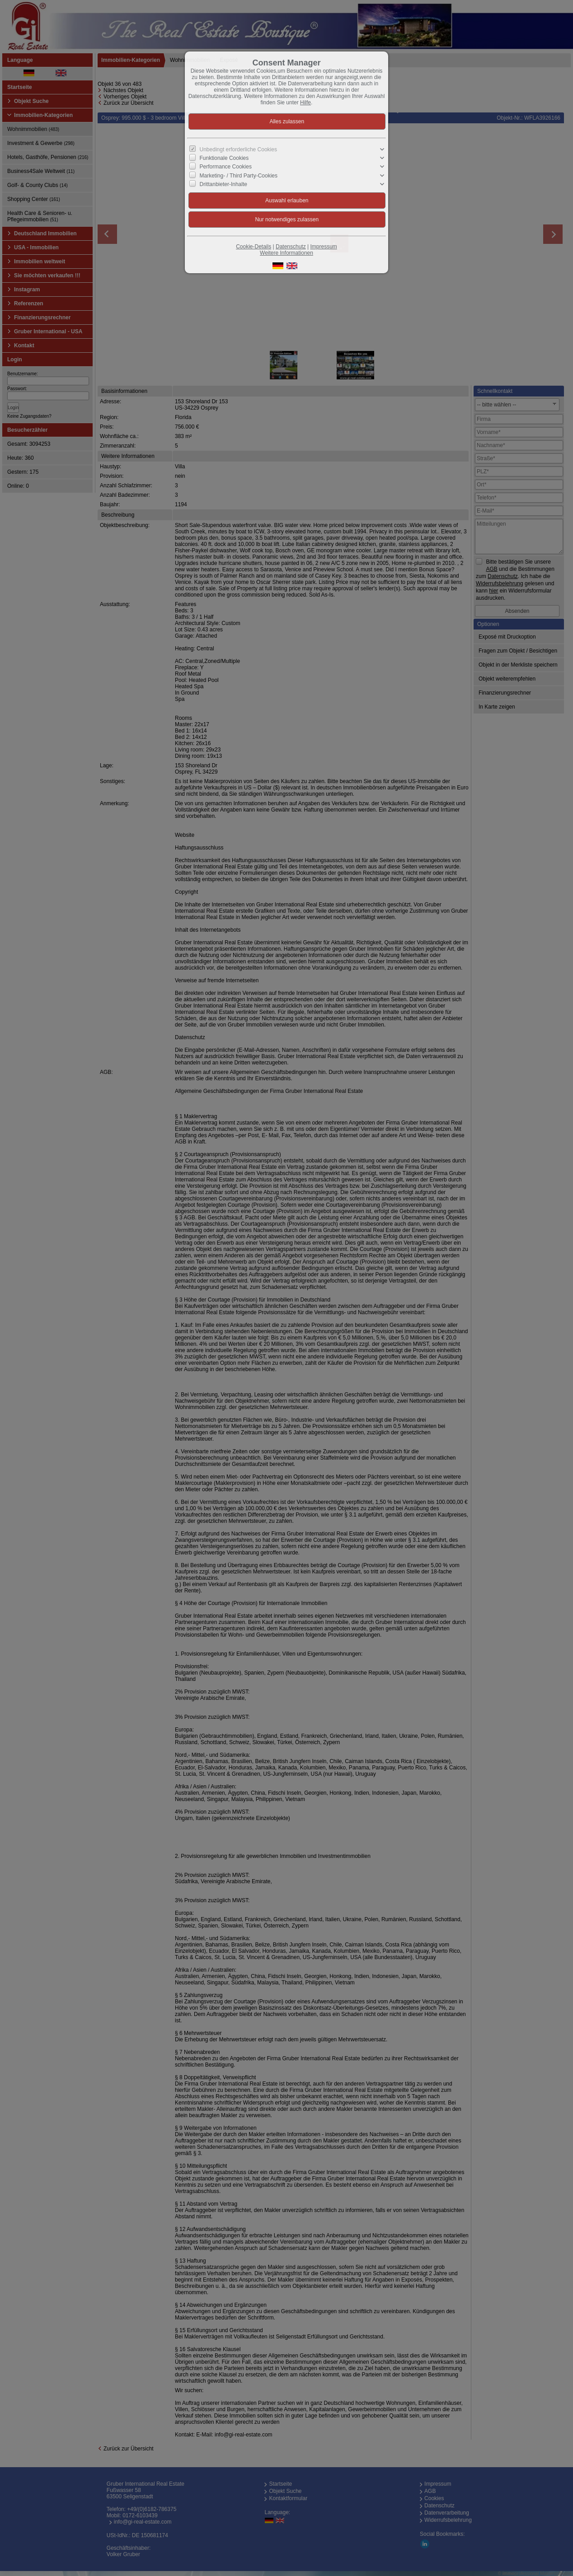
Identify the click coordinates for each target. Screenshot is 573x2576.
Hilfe (305, 102)
